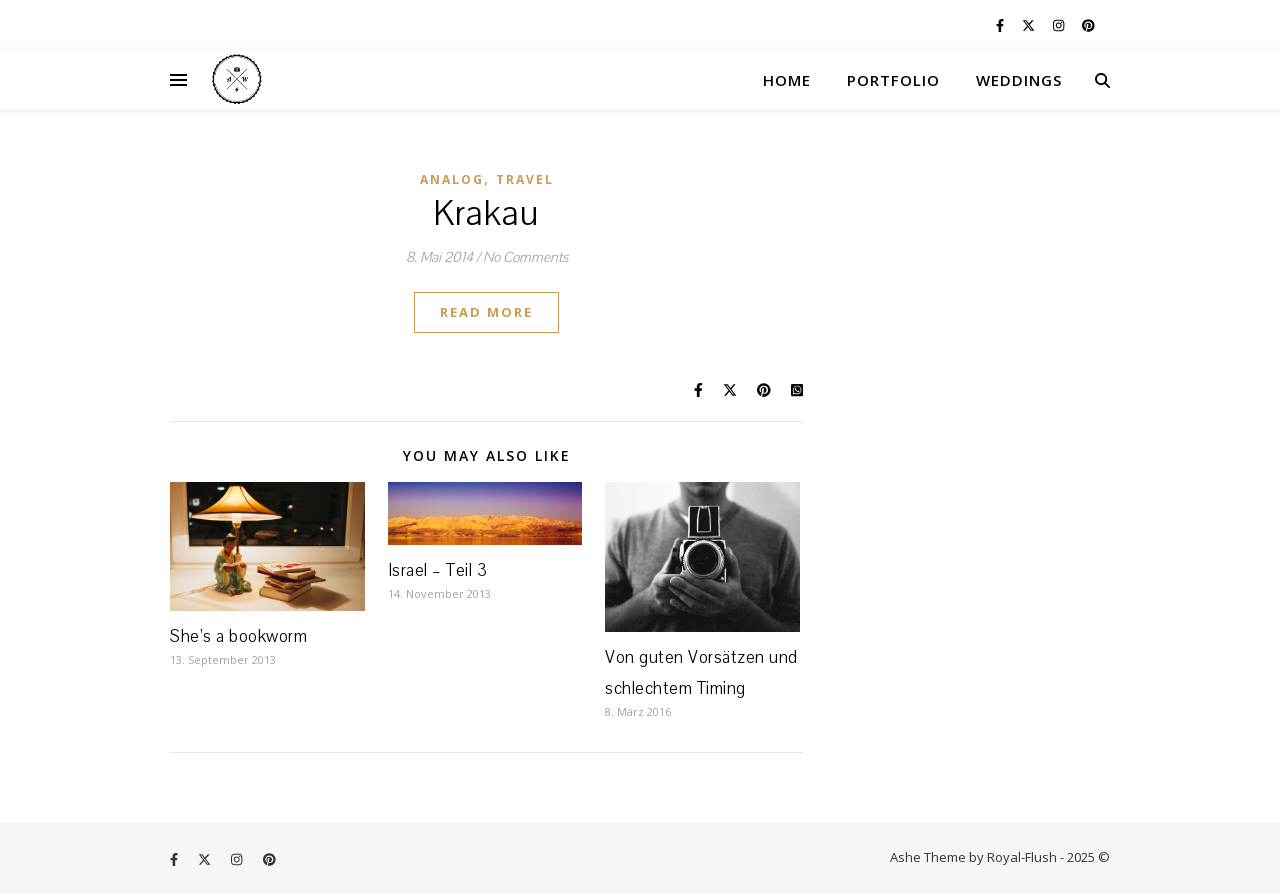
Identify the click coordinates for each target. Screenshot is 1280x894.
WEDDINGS (1019, 80)
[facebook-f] (1001, 25)
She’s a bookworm (238, 636)
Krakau (486, 214)
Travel (525, 179)
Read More (486, 312)
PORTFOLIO (893, 80)
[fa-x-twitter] (1030, 25)
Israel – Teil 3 (438, 570)
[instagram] (1060, 25)
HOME (787, 80)
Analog (452, 179)
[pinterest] (1088, 25)
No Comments (525, 257)
